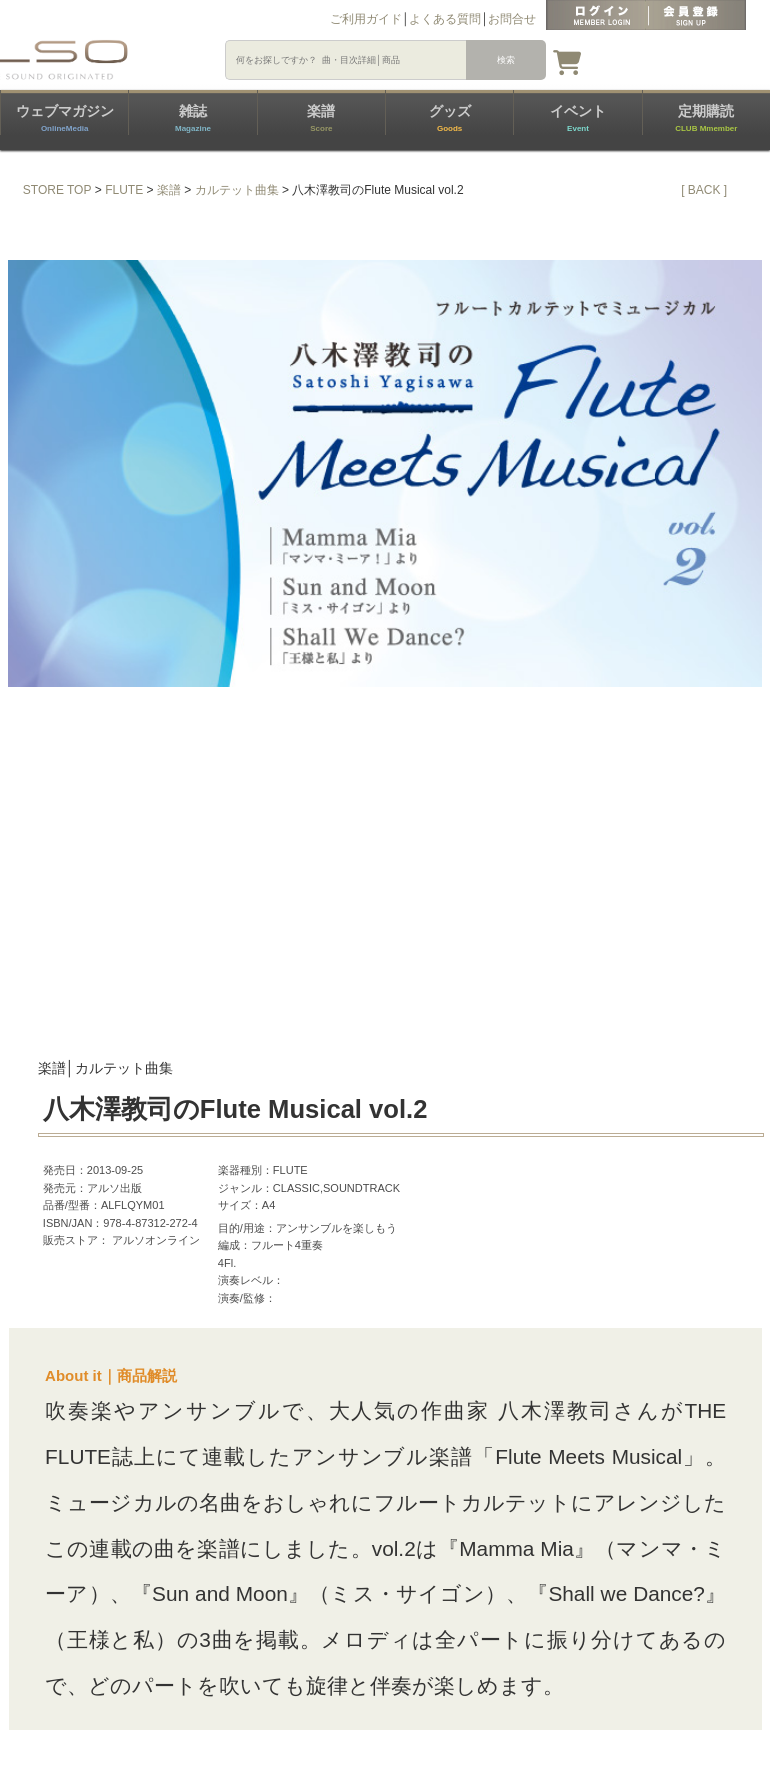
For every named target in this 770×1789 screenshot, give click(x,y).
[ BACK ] (704, 190)
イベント (578, 118)
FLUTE (124, 190)
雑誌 (193, 118)
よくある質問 (445, 19)
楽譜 (321, 118)
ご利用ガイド (366, 19)
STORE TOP (57, 190)
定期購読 (706, 118)
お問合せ (512, 19)
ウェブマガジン (65, 118)
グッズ (450, 118)
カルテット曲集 (237, 190)
